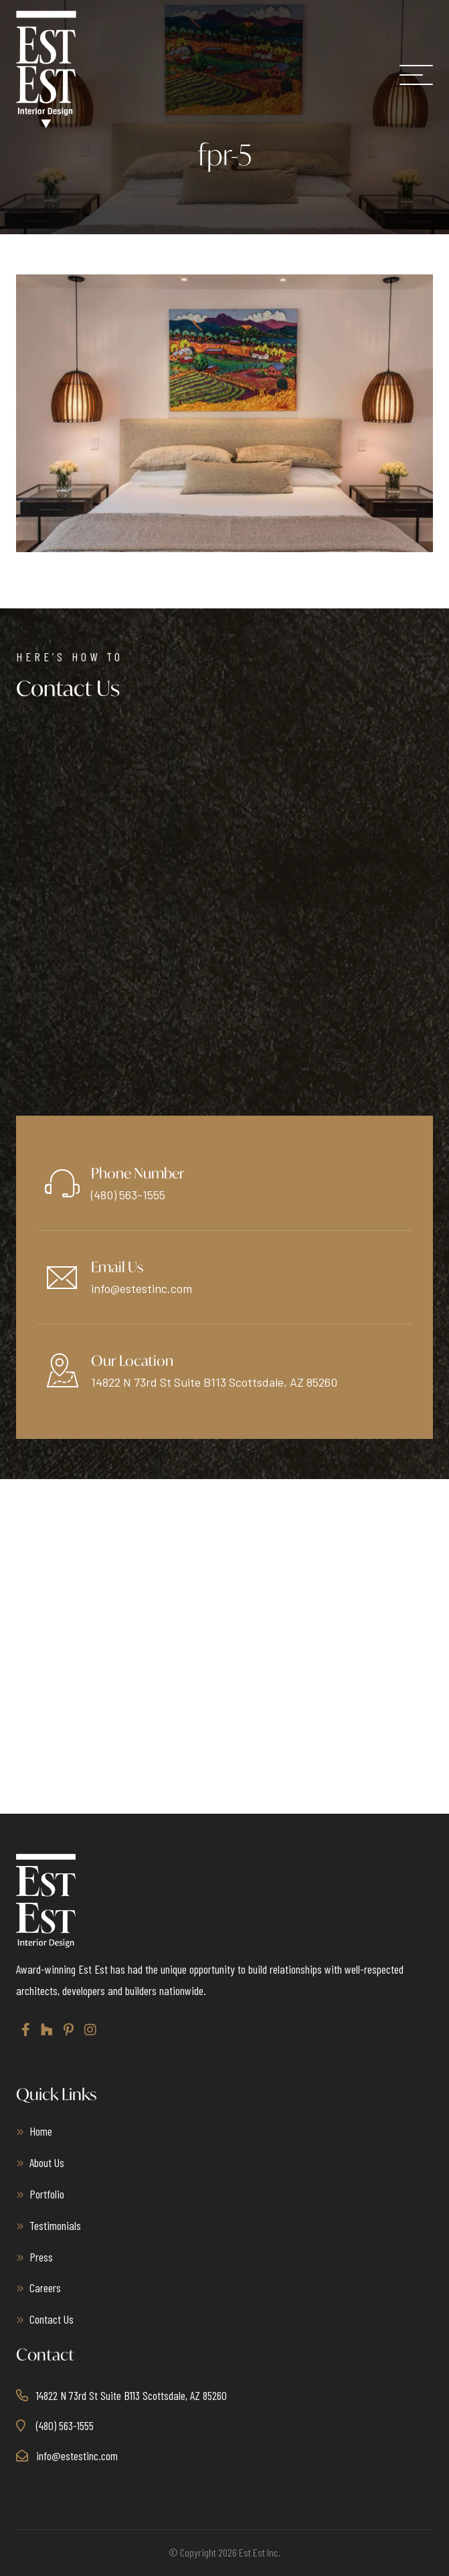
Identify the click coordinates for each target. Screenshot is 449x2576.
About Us (46, 2162)
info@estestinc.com (141, 1288)
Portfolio (46, 2193)
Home (40, 2131)
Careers (45, 2287)
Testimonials (55, 2225)
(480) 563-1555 (128, 1194)
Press (41, 2256)
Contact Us (51, 2319)
